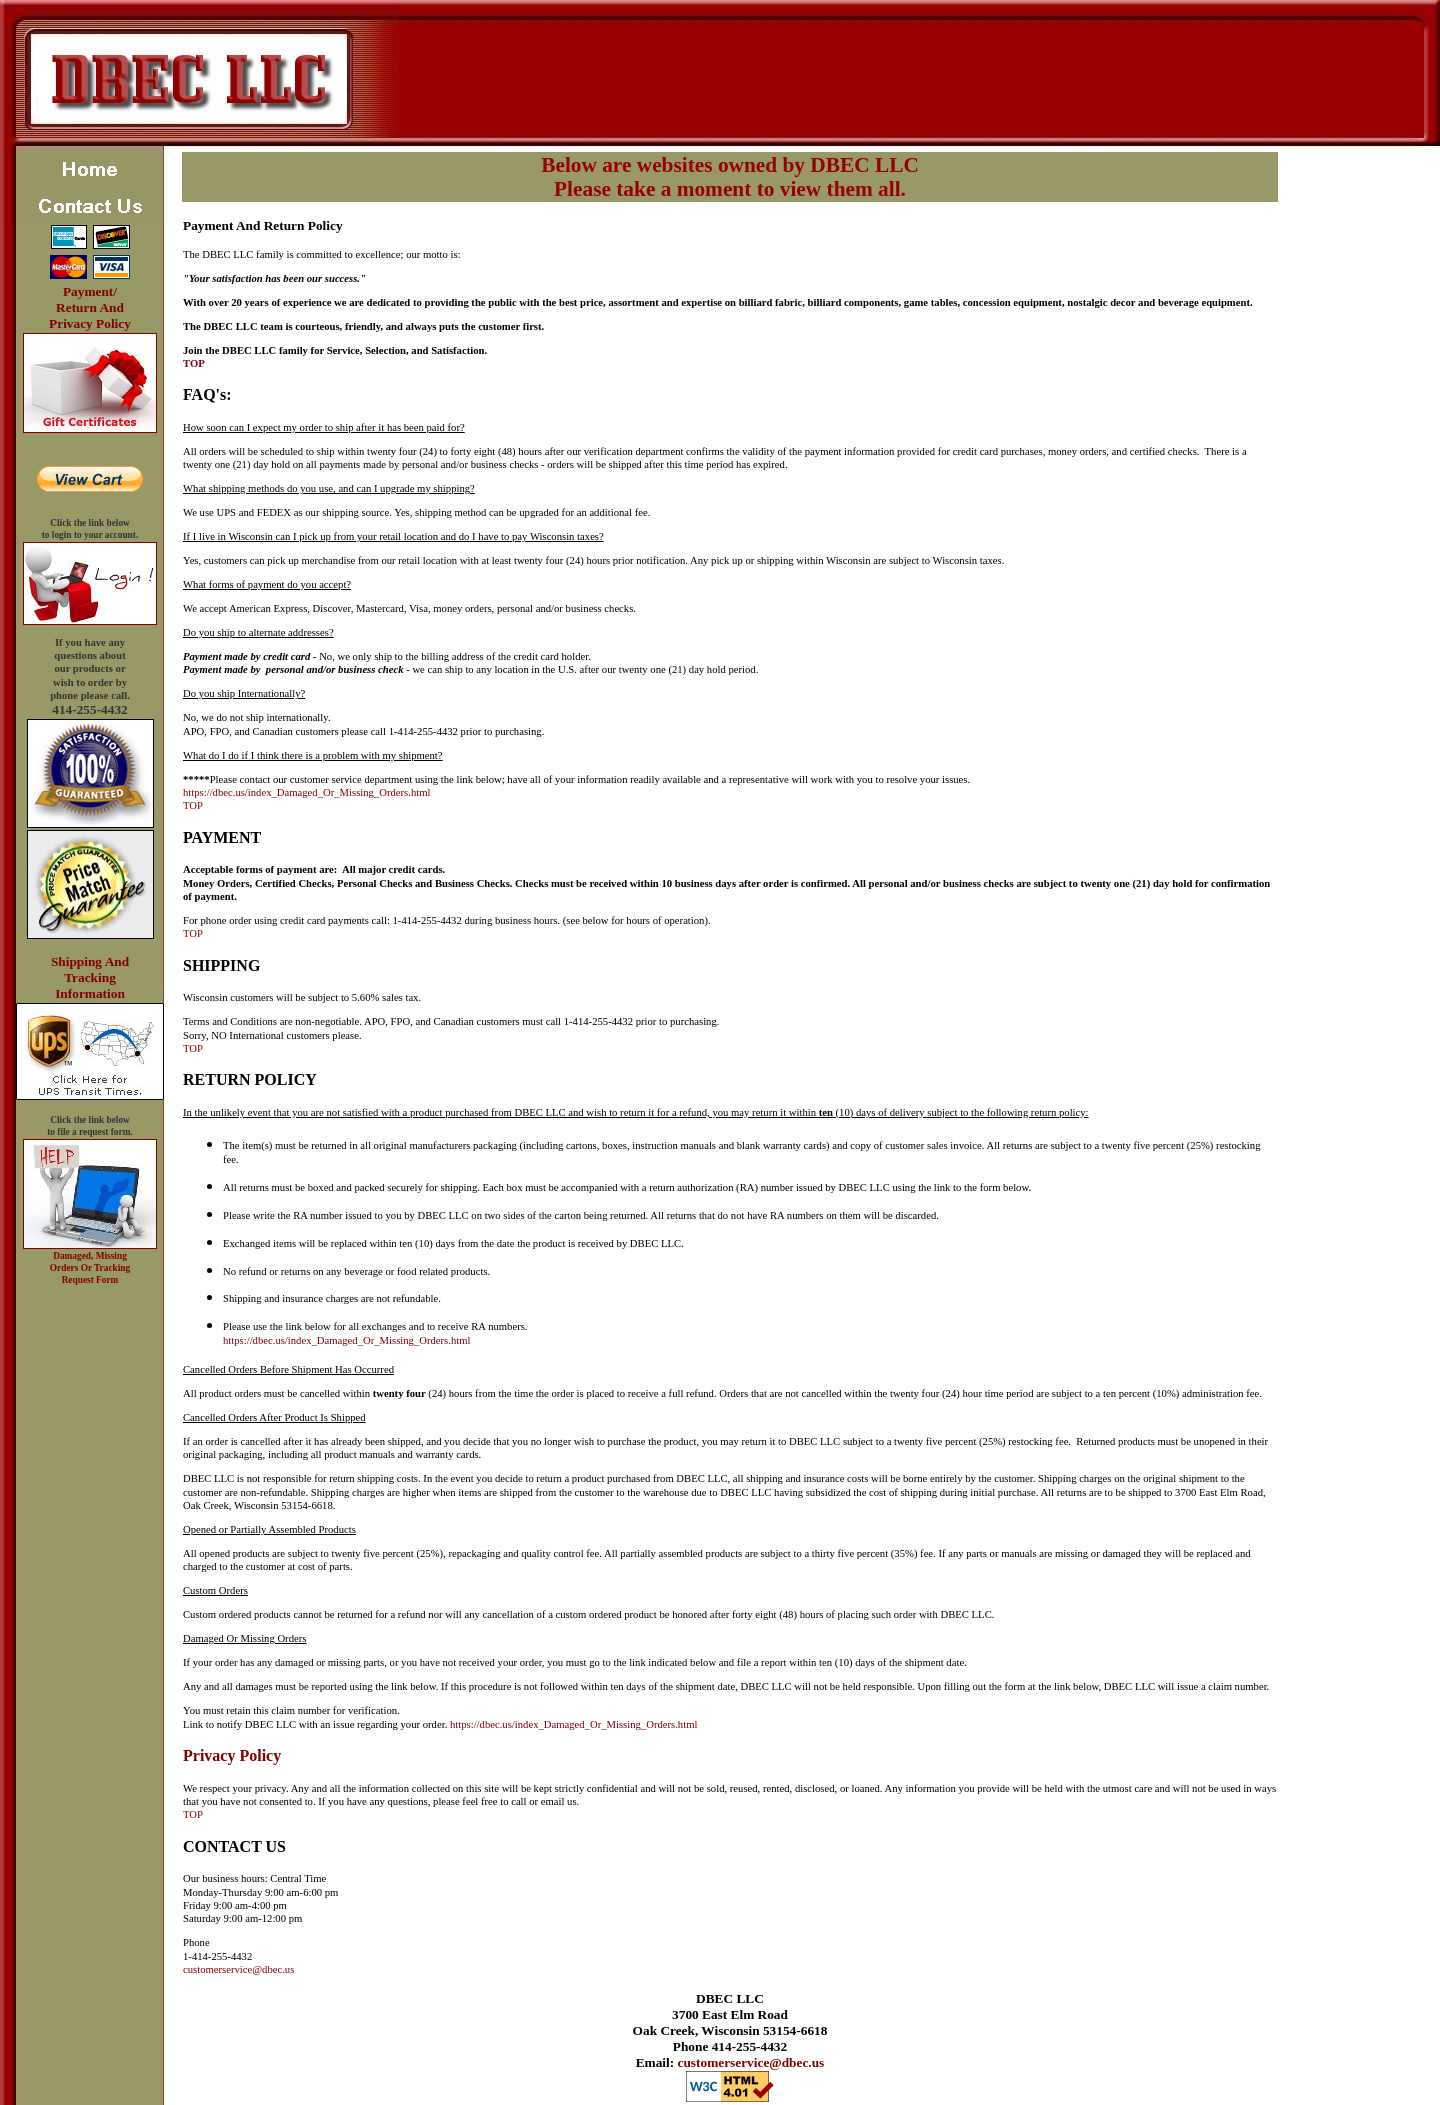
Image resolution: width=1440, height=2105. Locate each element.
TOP (194, 363)
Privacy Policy (90, 323)
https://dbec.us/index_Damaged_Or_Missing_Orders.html (306, 792)
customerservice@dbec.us (238, 1969)
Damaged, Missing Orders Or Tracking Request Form (90, 1268)
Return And (90, 307)
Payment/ (90, 291)
